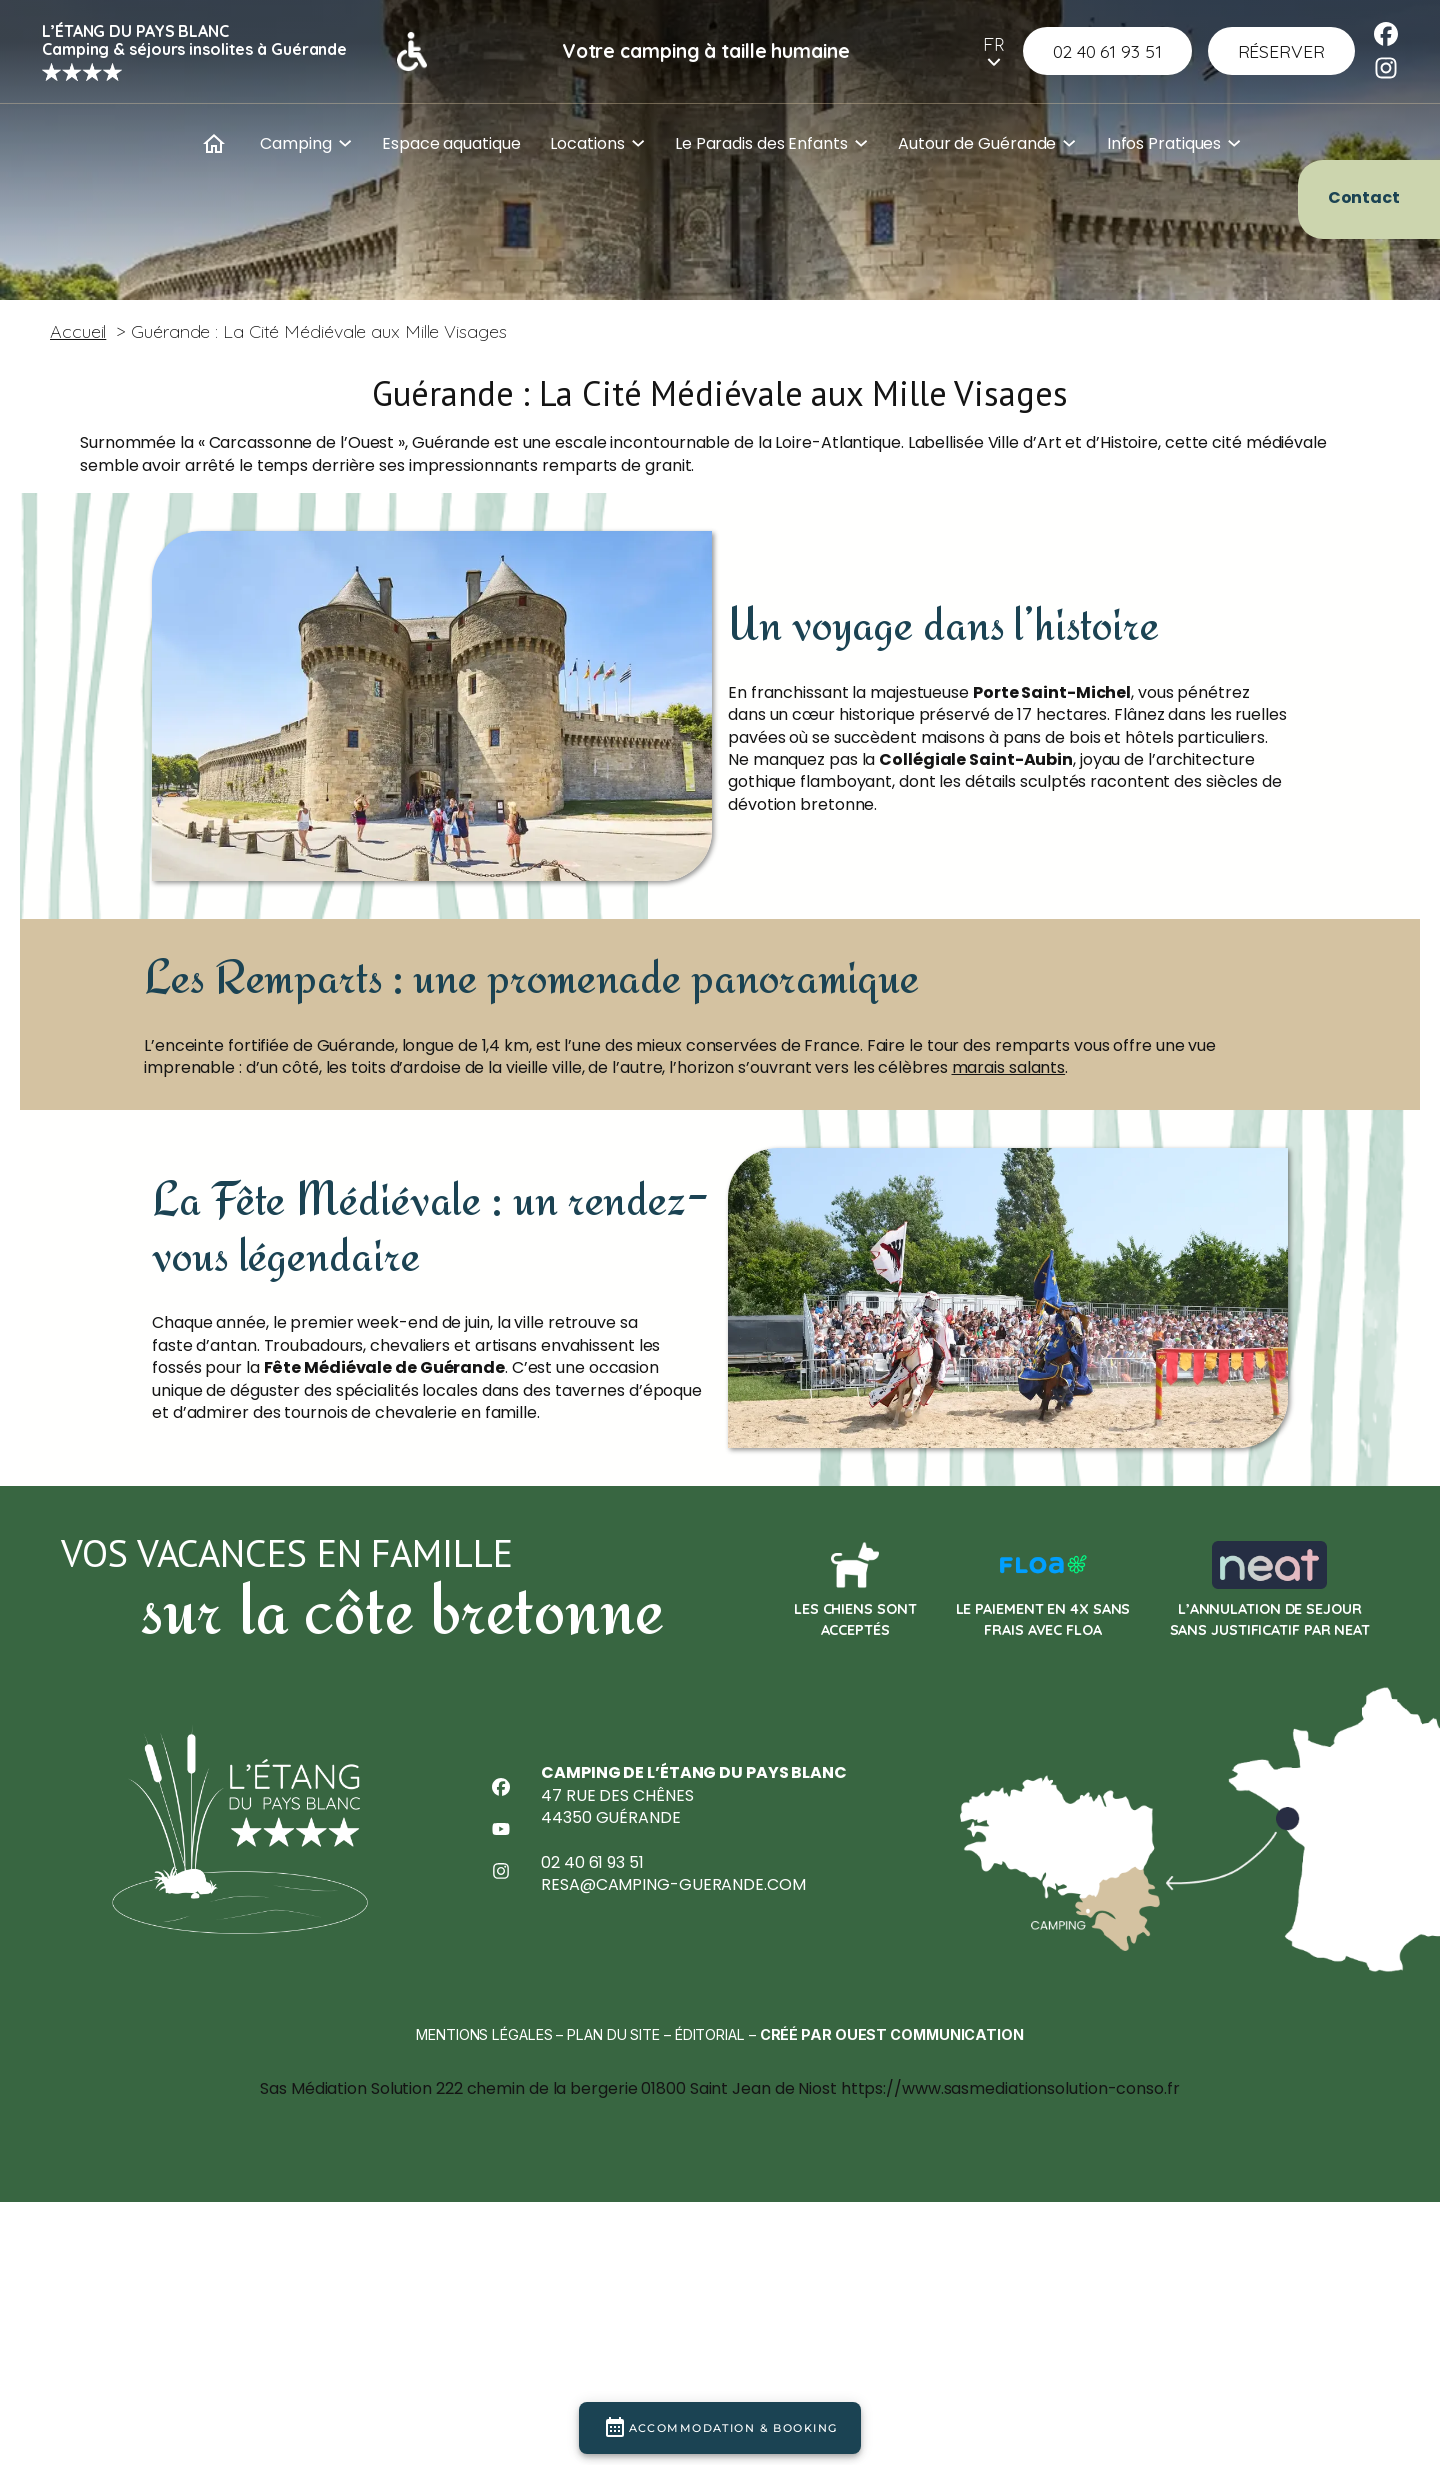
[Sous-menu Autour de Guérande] (1069, 141)
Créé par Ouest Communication (892, 2219)
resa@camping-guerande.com (673, 2061)
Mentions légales (484, 2219)
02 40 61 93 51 (592, 2039)
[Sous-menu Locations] (638, 141)
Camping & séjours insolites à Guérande (194, 49)
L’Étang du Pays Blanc (135, 31)
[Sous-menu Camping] (345, 141)
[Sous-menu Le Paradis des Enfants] (861, 141)
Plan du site (613, 2219)
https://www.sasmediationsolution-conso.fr (1010, 2280)
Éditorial (710, 2219)
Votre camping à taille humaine (706, 51)
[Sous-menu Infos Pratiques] (1234, 141)
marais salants (1009, 1168)
